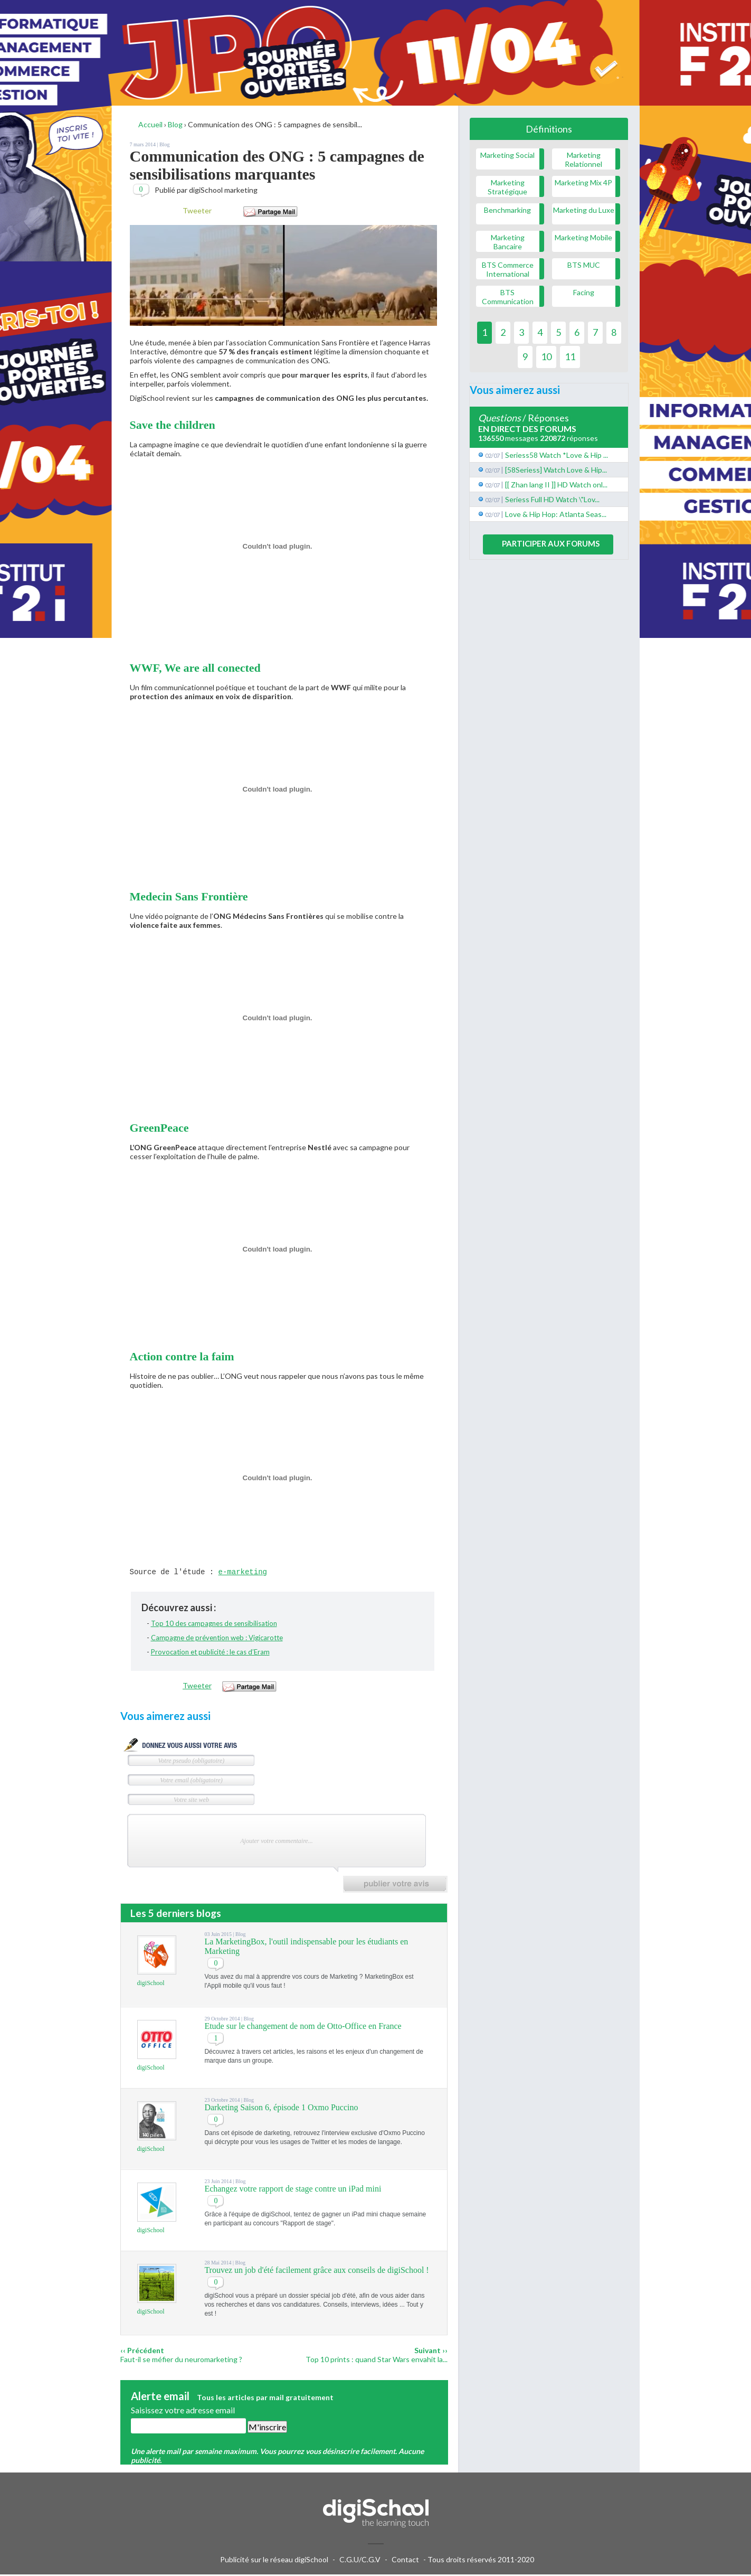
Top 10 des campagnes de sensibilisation (214, 1625)
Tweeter (197, 210)
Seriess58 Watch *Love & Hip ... (556, 454)
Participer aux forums (551, 543)
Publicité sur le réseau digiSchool (274, 2560)
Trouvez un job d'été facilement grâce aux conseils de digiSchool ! (316, 2271)
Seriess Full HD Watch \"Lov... (552, 499)
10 (546, 356)
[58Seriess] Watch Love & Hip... (556, 469)
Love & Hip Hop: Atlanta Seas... (555, 514)
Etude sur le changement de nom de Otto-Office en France (302, 2027)
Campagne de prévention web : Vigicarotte (217, 1639)
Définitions (549, 129)
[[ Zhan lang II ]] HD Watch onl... (556, 484)
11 (570, 356)
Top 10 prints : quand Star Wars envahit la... (377, 2360)
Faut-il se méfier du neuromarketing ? (181, 2360)
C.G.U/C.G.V (360, 2560)
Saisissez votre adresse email (183, 2411)
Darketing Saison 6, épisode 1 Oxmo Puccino (281, 2108)
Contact (405, 2560)
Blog (164, 144)
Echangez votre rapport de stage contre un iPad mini (292, 2190)
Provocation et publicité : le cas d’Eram (210, 1653)
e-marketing (242, 1573)
